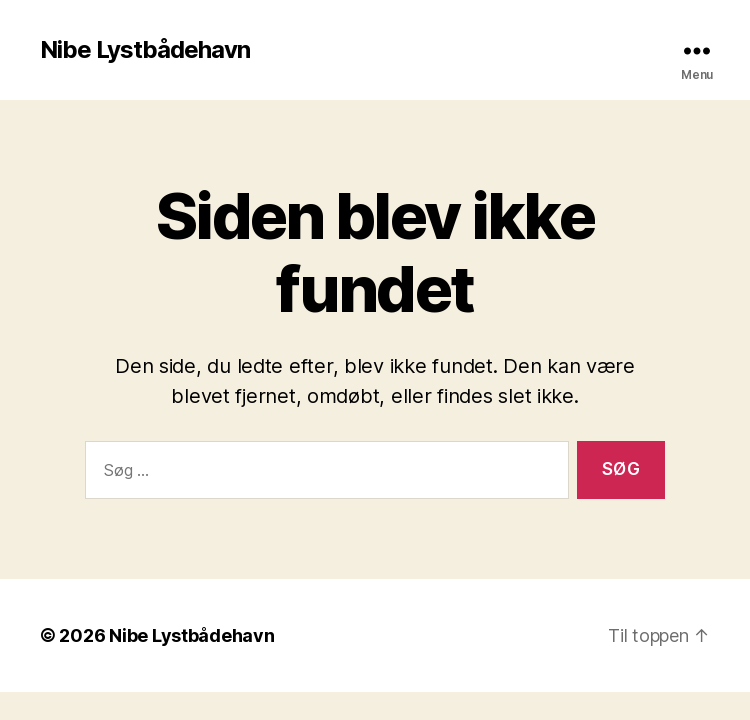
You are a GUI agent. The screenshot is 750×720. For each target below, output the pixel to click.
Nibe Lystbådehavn (145, 50)
